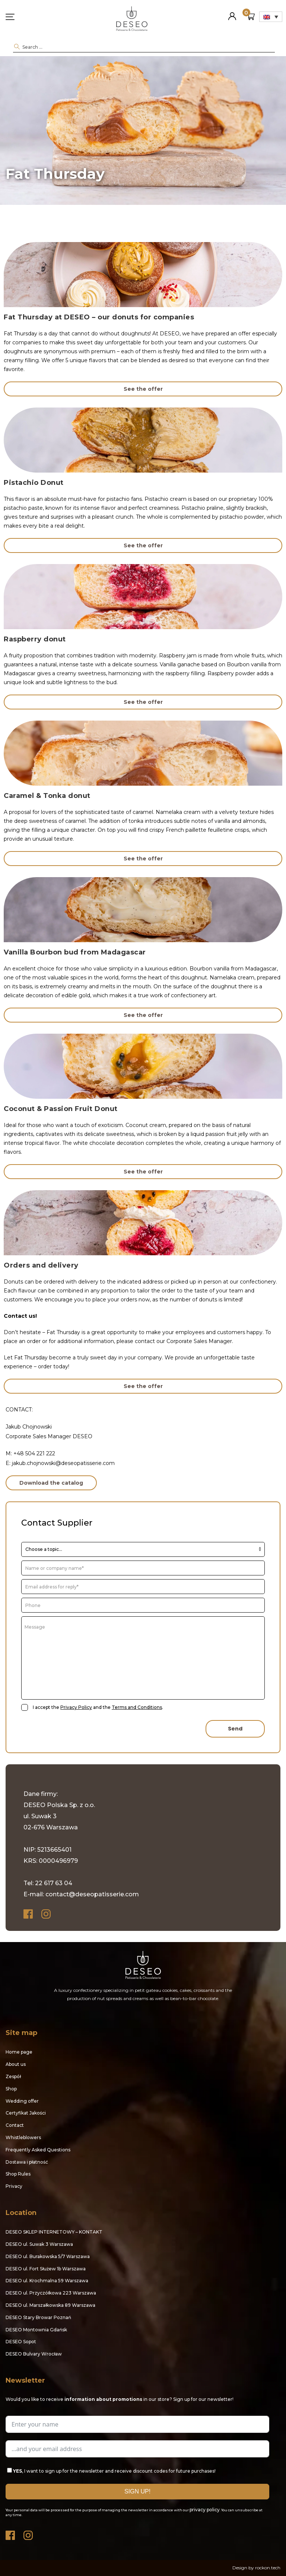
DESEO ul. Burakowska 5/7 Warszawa (48, 2256)
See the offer (143, 389)
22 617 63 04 (53, 1883)
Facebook (28, 1914)
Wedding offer (22, 2101)
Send (235, 1728)
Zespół (13, 2076)
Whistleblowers (23, 2137)
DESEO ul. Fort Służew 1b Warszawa (46, 2268)
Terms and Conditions (137, 1707)
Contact (15, 2125)
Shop (11, 2089)
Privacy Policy (76, 1707)
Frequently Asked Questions (38, 2149)
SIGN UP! (137, 2491)
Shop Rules (18, 2174)
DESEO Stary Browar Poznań (38, 2317)
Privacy (14, 2186)
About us (16, 2064)
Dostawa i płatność (27, 2162)
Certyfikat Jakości (26, 2113)
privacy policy (205, 2509)
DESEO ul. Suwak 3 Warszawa (39, 2244)
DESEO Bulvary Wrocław (34, 2354)
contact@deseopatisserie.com (92, 1894)
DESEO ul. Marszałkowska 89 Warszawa (50, 2305)
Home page (19, 2052)
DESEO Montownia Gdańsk (36, 2329)
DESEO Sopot (21, 2341)
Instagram (46, 1914)
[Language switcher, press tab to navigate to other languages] (270, 17)
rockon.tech (267, 2567)
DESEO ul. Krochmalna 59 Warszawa (47, 2280)
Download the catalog (51, 1482)
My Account (232, 13)
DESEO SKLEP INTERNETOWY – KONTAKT (54, 2232)
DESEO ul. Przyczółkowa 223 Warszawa (51, 2293)
